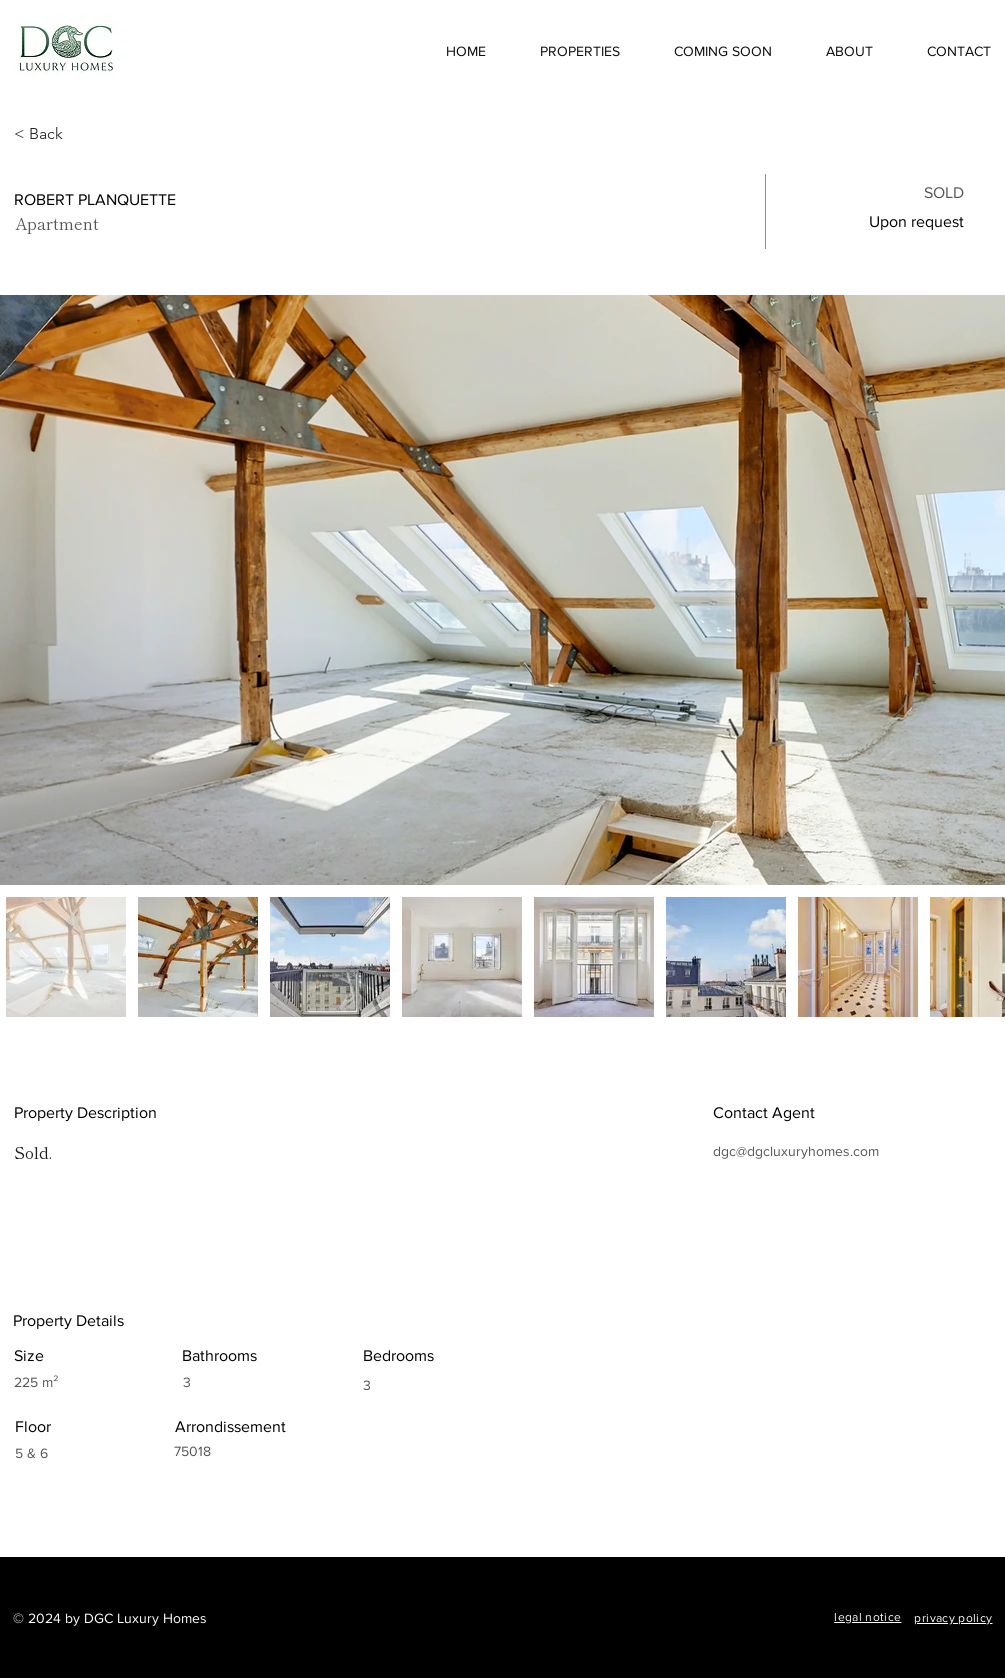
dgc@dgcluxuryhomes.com (796, 1151)
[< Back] (85, 134)
